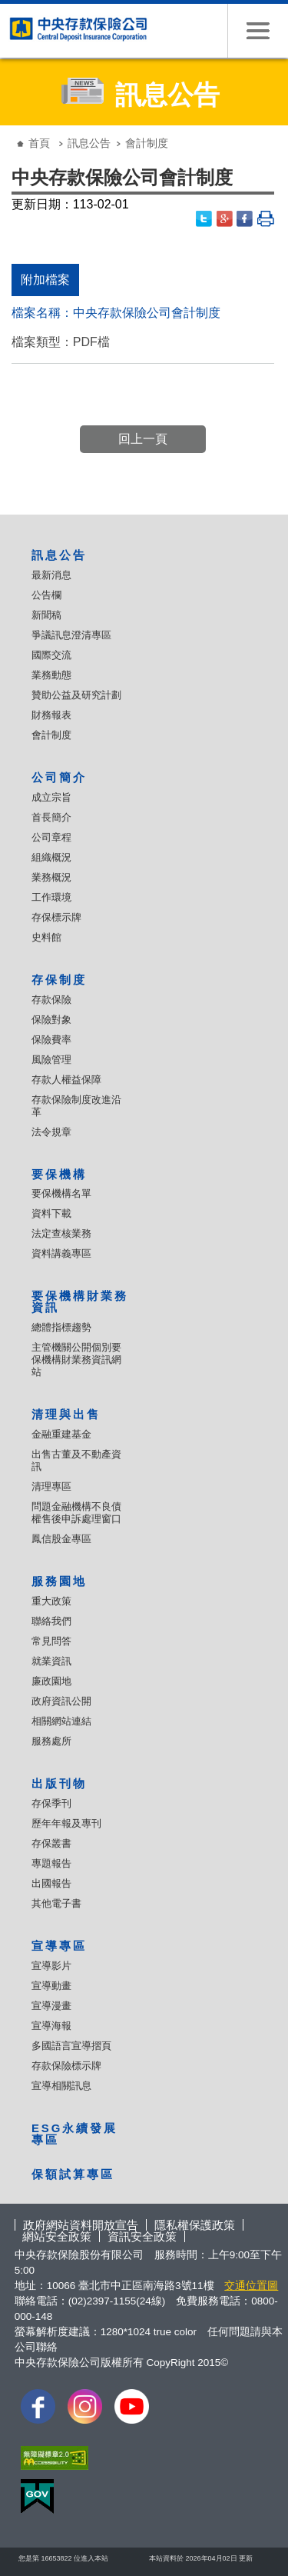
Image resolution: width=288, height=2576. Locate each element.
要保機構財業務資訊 (79, 1301)
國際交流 (51, 655)
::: (11, 131)
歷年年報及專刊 (66, 1823)
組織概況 (51, 857)
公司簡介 (59, 777)
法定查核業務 (61, 1233)
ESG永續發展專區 (74, 2133)
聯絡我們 (51, 1621)
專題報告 (51, 1863)
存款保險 (51, 999)
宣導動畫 (51, 1985)
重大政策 (51, 1601)
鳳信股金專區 (61, 1539)
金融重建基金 (61, 1434)
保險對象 (51, 1019)
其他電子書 (56, 1903)
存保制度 (59, 979)
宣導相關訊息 (61, 2085)
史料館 (46, 937)
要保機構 (59, 1174)
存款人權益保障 (66, 1079)
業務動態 (51, 675)
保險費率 (51, 1039)
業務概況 (51, 877)
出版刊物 (59, 1783)
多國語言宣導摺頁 (71, 2045)
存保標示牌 (56, 917)
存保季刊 (51, 1803)
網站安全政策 (56, 2236)
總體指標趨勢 (61, 1327)
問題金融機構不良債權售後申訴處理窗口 (76, 1513)
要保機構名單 (61, 1193)
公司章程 (51, 837)
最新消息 (51, 575)
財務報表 (51, 715)
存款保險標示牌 (66, 2065)
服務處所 (51, 1741)
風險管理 (51, 1059)
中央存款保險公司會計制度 (146, 312)
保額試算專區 (72, 2174)
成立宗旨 (51, 797)
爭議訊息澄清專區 (71, 635)
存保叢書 (51, 1843)
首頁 (39, 143)
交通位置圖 (251, 2285)
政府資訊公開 (61, 1701)
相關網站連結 (61, 1721)
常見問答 (51, 1641)
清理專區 (51, 1486)
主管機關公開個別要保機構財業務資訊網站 (76, 1359)
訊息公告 (89, 143)
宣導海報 (51, 2025)
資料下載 (51, 1213)
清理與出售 (66, 1414)
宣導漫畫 (51, 2005)
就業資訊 (51, 1661)
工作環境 (51, 897)
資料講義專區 (61, 1253)
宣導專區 (59, 1945)
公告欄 (46, 595)
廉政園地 (51, 1681)
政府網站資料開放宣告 (80, 2224)
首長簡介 (51, 817)
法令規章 (51, 1132)
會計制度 (51, 735)
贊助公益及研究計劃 (76, 695)
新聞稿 (46, 615)
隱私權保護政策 (194, 2224)
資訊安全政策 (142, 2236)
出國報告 (51, 1883)
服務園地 (59, 1581)
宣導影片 (51, 1965)
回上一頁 (142, 438)
